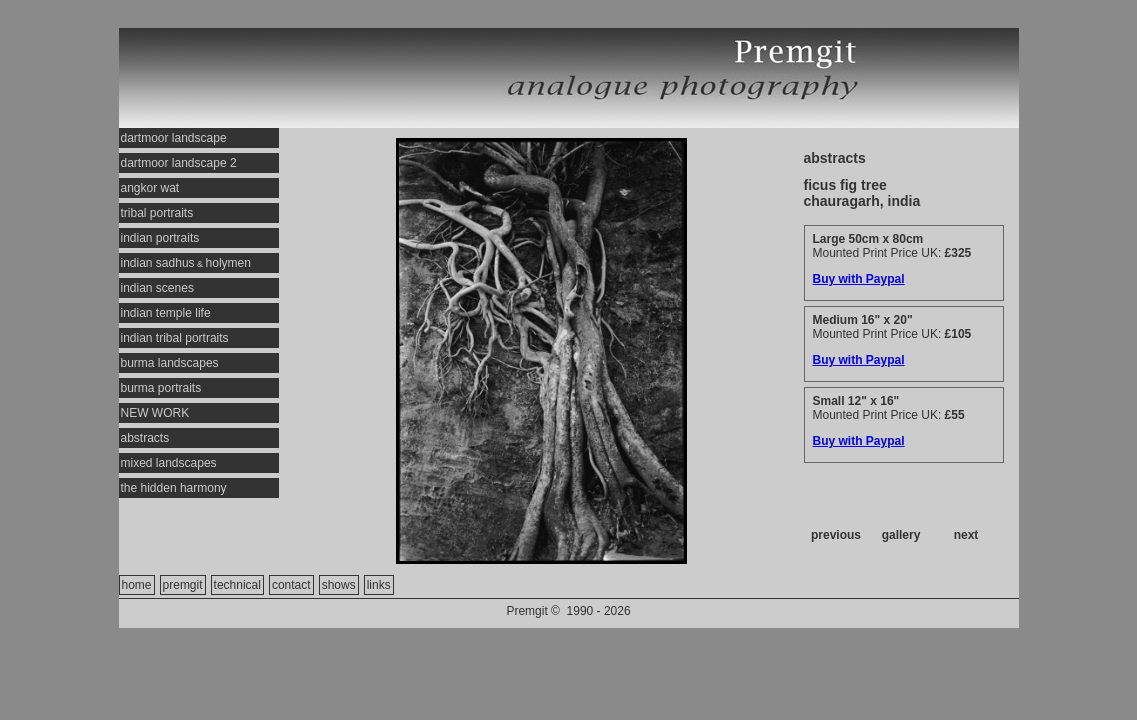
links (379, 585)
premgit (183, 585)
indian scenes (157, 288)
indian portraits (160, 238)
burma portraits (161, 388)
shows (339, 585)
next (966, 535)
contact (291, 585)
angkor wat (150, 188)
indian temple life (166, 313)
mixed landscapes (169, 463)
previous (836, 535)
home (137, 585)
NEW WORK (155, 413)
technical (237, 585)
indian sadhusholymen (186, 263)
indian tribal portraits (175, 338)
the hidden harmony (174, 488)
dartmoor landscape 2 (179, 163)
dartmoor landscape (174, 138)
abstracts (145, 438)
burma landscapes (170, 363)
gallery (901, 535)
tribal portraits (157, 213)
